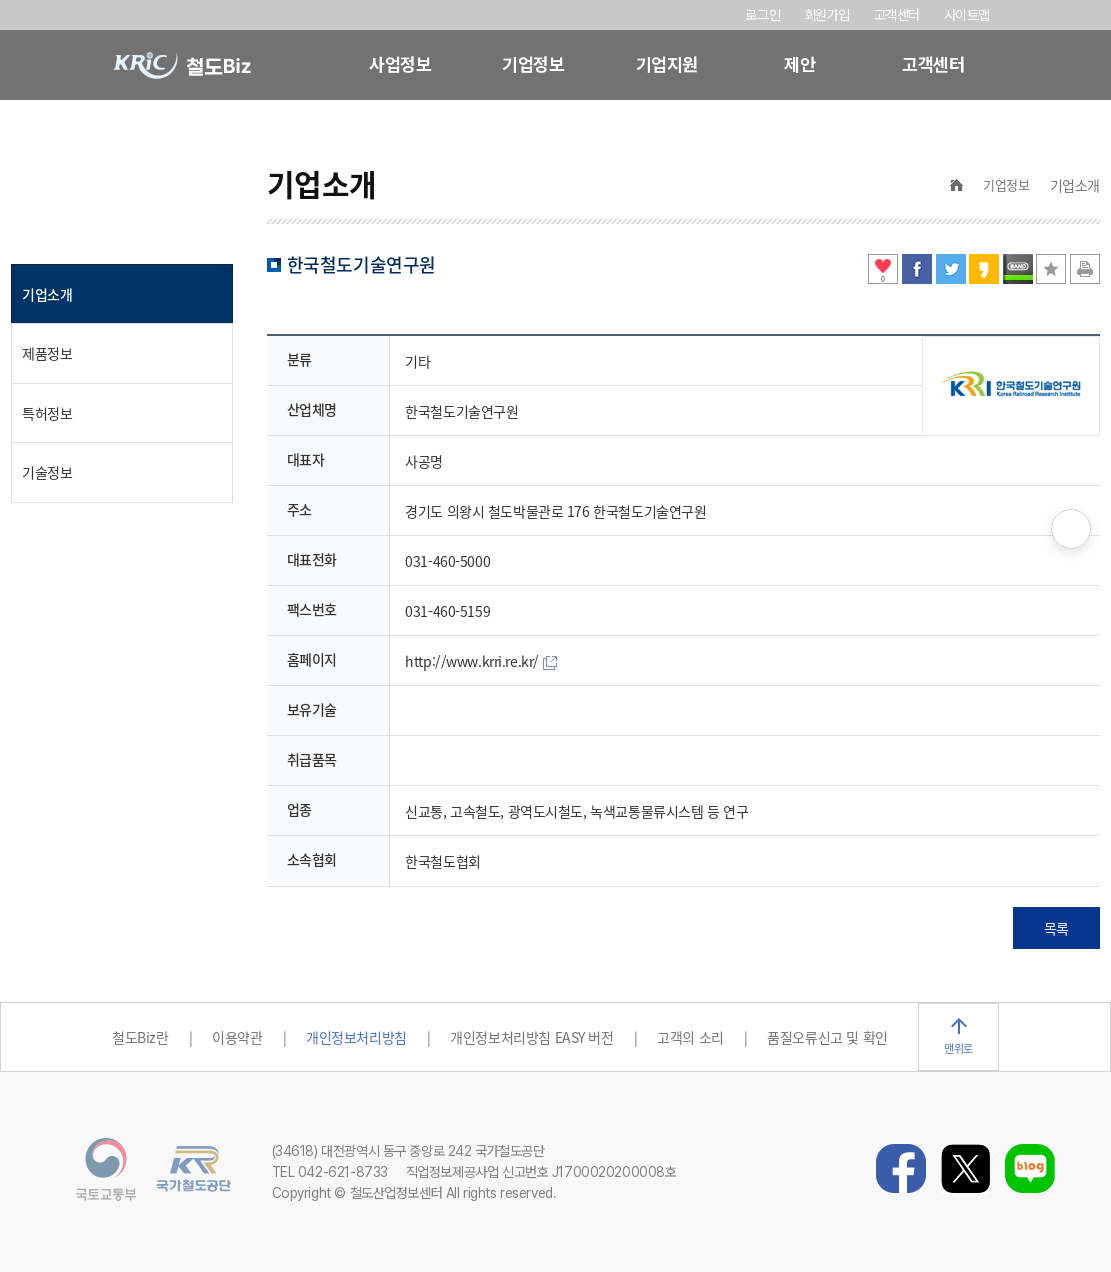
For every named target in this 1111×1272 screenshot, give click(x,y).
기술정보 (47, 472)
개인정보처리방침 (356, 1037)
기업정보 (533, 64)
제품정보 (47, 353)
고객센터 (897, 15)
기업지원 (667, 64)
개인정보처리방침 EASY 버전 (531, 1037)
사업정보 (400, 64)
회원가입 (829, 15)
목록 (1056, 928)
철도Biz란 (140, 1037)
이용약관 (237, 1037)
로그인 (762, 15)
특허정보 (47, 413)
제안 (799, 64)
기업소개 (47, 294)
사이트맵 (967, 15)
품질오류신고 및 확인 (827, 1037)
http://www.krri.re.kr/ (480, 661)
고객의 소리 (690, 1037)
